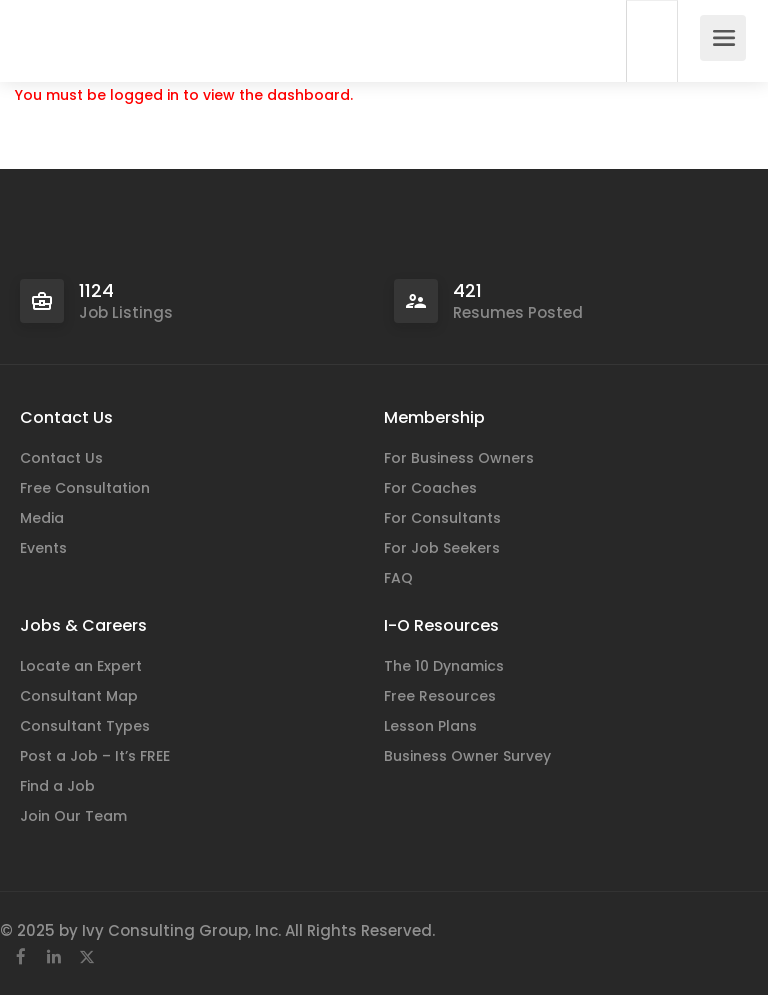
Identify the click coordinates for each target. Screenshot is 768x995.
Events (43, 548)
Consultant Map (79, 696)
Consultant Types (85, 726)
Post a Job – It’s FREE (95, 756)
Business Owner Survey (467, 756)
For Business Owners (459, 458)
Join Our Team (73, 816)
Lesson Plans (430, 726)
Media (42, 518)
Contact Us (61, 458)
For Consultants (442, 518)
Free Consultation (85, 488)
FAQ (398, 578)
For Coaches (430, 488)
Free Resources (440, 696)
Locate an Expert (81, 666)
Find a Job (57, 786)
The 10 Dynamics (444, 666)
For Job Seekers (442, 548)
